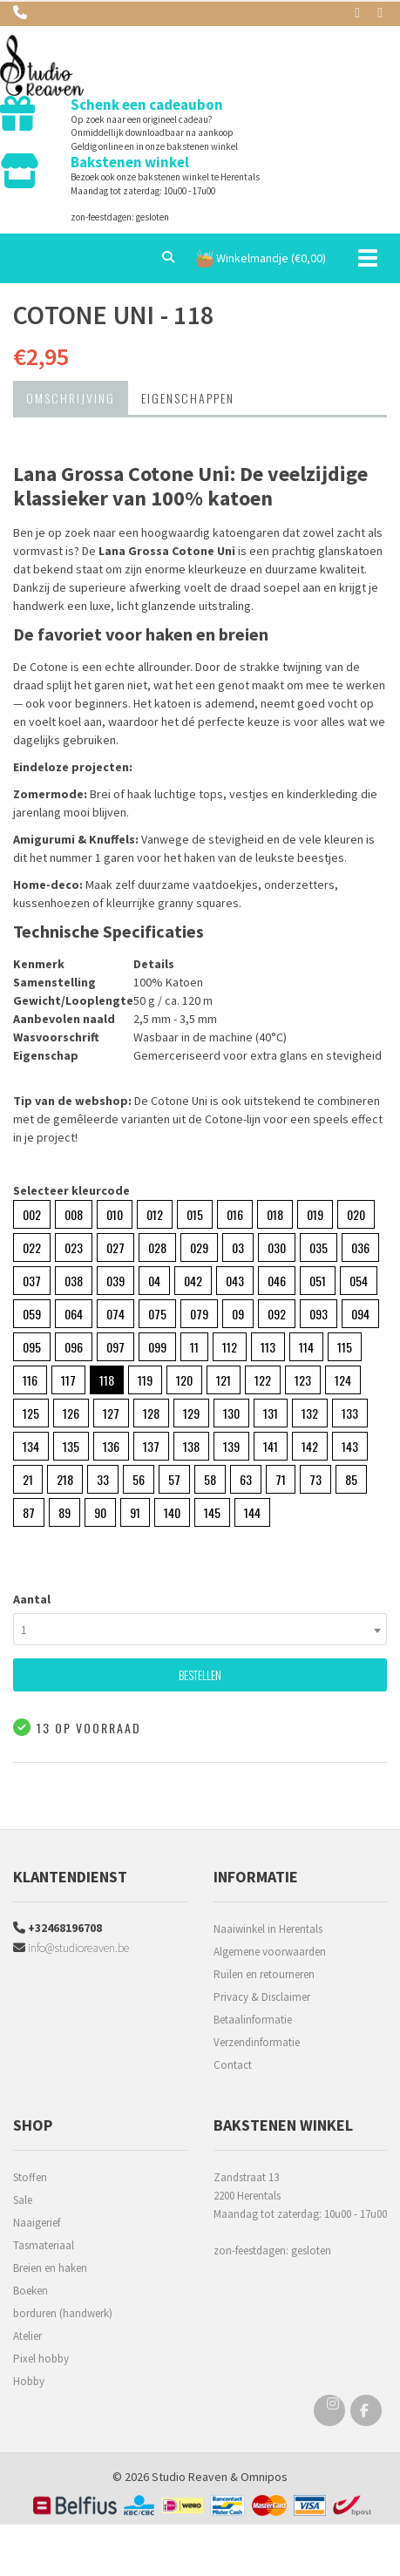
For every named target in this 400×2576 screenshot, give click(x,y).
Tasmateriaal (43, 2245)
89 (64, 1512)
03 (238, 1247)
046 (277, 1280)
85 (351, 1479)
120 (184, 1380)
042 (193, 1280)
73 (315, 1479)
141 (270, 1446)
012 (154, 1214)
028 (157, 1247)
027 (115, 1247)
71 (280, 1479)
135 (71, 1446)
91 (135, 1512)
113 (268, 1347)
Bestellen (200, 1674)
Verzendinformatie (257, 2042)
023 (73, 1247)
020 (356, 1214)
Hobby (28, 2381)
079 (199, 1314)
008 (73, 1214)
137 (151, 1446)
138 (191, 1446)
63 (246, 1479)
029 (199, 1247)
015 (194, 1214)
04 (154, 1280)
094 (360, 1314)
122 (262, 1380)
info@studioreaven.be (71, 1948)
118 (106, 1380)
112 (229, 1347)
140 (172, 1512)
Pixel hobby (41, 2358)
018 (275, 1214)
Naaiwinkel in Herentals (268, 1929)
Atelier (27, 2336)
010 (114, 1214)
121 (223, 1380)
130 (231, 1413)
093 (318, 1314)
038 (73, 1280)
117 (68, 1380)
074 (115, 1314)
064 (73, 1314)
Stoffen (30, 2177)
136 (111, 1446)
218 (65, 1479)
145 (212, 1512)
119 (145, 1380)
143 (350, 1446)
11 (194, 1347)
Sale (22, 2200)
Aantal (32, 1599)
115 (344, 1347)
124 (343, 1380)
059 (32, 1314)
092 (277, 1314)
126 (71, 1413)
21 (28, 1479)
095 (32, 1347)
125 (31, 1413)
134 (31, 1446)
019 (315, 1214)
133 (350, 1413)
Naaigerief (36, 2222)
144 (252, 1512)
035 (318, 1247)
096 (73, 1347)
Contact (233, 2064)
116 (30, 1380)
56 (138, 1479)
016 (235, 1214)
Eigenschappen (187, 398)
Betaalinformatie (253, 2019)
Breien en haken (50, 2268)
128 (151, 1413)
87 (29, 1512)
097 (115, 1347)
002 (32, 1214)
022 (32, 1247)
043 (235, 1280)
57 (174, 1479)
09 (238, 1314)
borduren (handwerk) (62, 2313)
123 (303, 1380)
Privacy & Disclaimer (262, 1997)
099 (157, 1347)
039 (115, 1280)
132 (310, 1413)
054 (358, 1280)
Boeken (30, 2290)
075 (157, 1314)
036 (360, 1247)
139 (231, 1446)
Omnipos (264, 2476)
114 (306, 1347)
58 (210, 1479)
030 (277, 1247)
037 (32, 1280)
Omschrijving (70, 398)
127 (111, 1413)
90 (100, 1512)
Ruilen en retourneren (264, 1974)
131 (270, 1413)
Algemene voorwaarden (270, 1951)
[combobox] (200, 1629)
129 (191, 1413)
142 (310, 1446)
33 (103, 1479)
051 (317, 1280)
